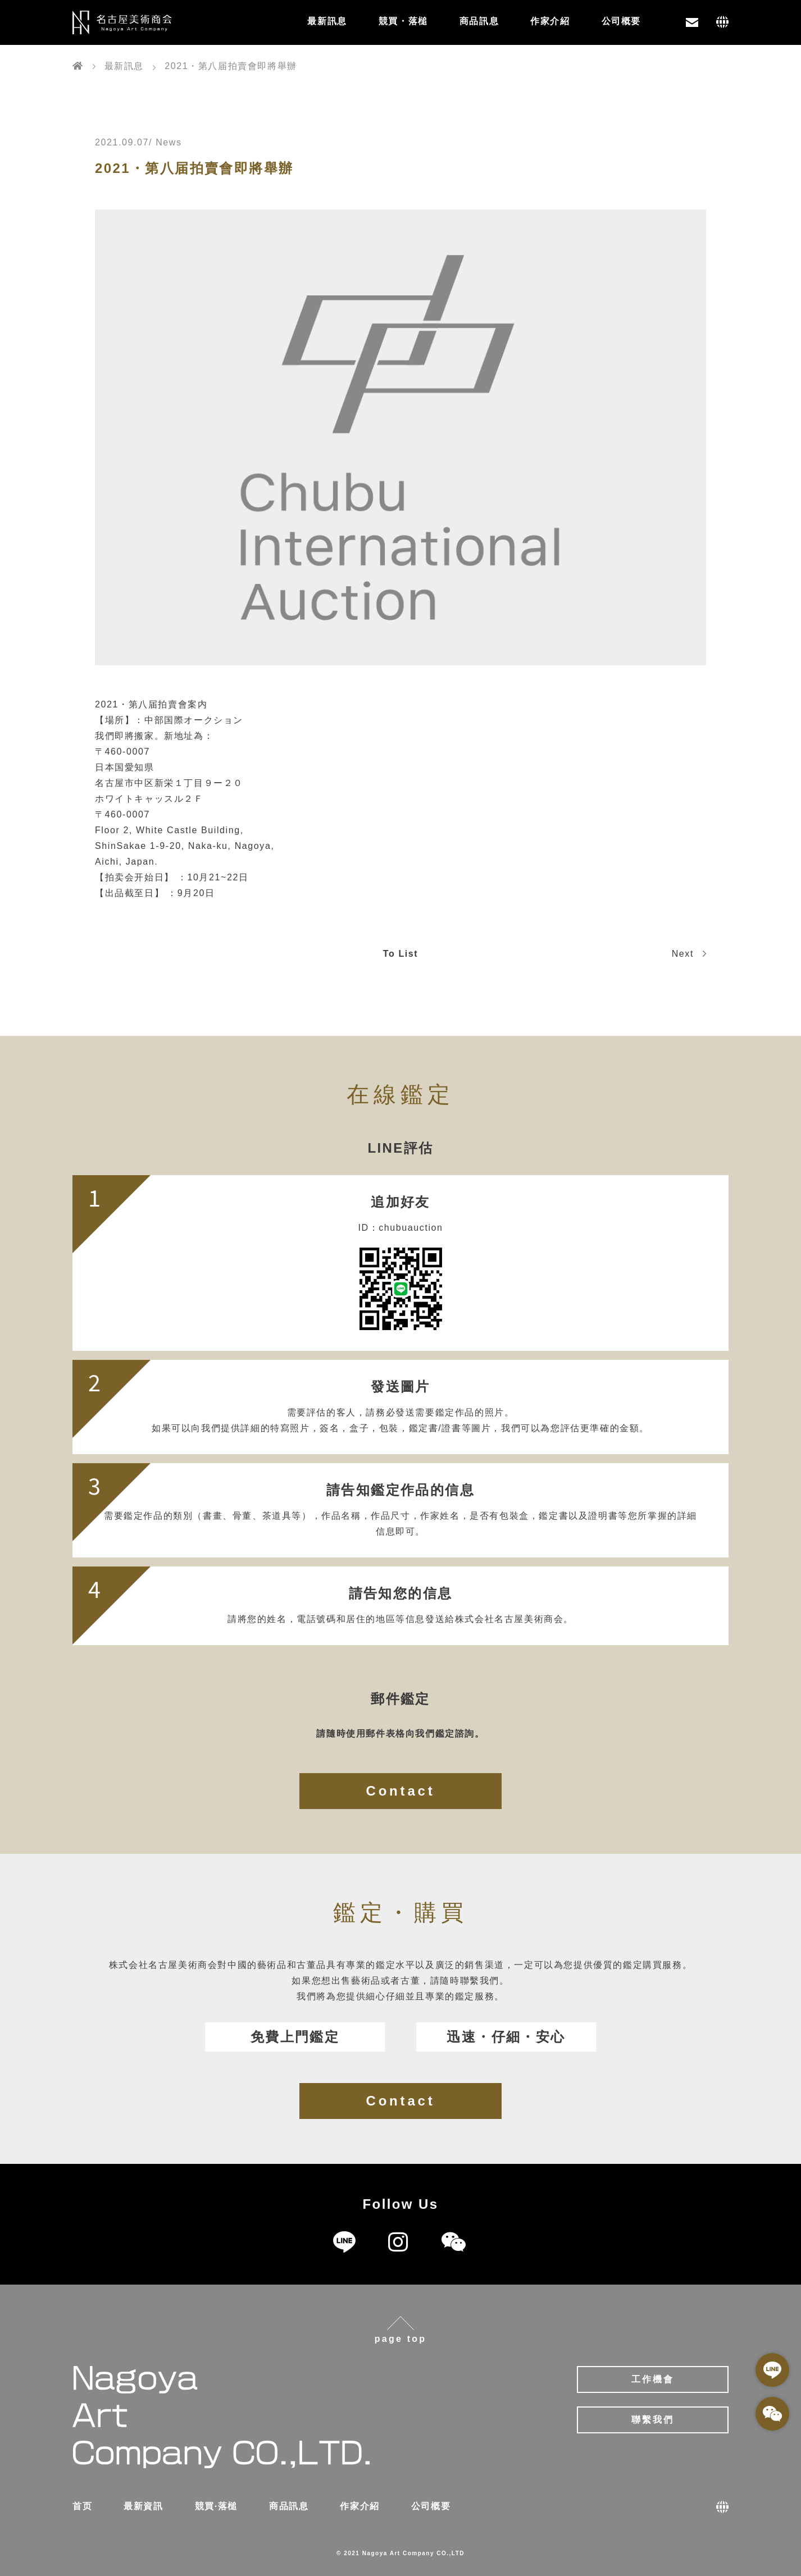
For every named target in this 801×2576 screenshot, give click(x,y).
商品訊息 (479, 21)
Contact (400, 1790)
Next (689, 953)
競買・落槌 (403, 21)
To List (400, 953)
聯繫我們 (653, 2419)
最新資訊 (143, 2506)
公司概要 (621, 21)
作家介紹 (550, 21)
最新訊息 (327, 21)
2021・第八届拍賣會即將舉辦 (194, 168)
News (168, 142)
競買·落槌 (216, 2506)
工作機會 (653, 2379)
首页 (82, 2506)
